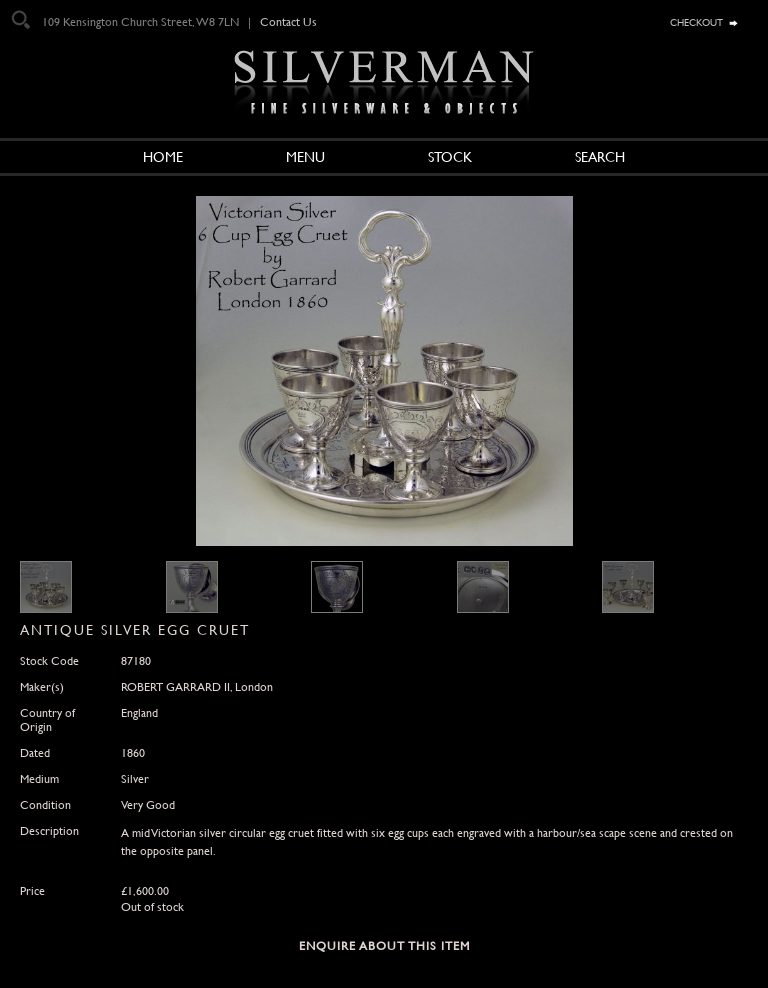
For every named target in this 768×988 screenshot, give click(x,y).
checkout (696, 21)
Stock (450, 157)
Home (163, 157)
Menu (305, 157)
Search (600, 157)
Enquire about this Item (384, 946)
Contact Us (288, 22)
